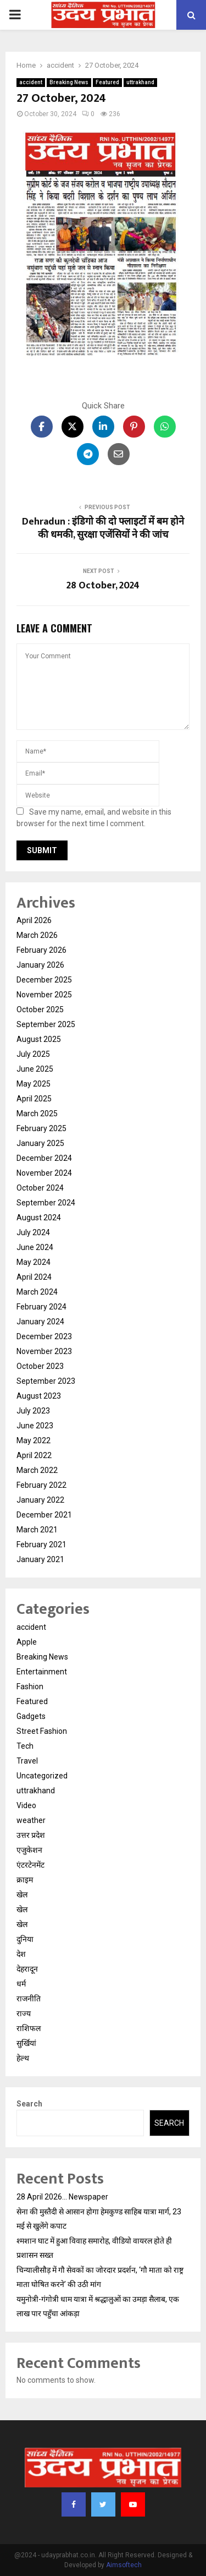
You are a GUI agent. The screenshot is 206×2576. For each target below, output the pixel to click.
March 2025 (37, 1113)
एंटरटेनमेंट (30, 1864)
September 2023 (45, 1381)
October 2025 (40, 1009)
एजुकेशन (29, 1850)
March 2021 (37, 1529)
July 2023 (33, 1410)
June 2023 (34, 1425)
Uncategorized (42, 1775)
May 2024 (33, 1262)
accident (30, 82)
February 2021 (41, 1544)
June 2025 (34, 1069)
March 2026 (37, 935)
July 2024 (33, 1232)
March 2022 (37, 1470)
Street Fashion (41, 1731)
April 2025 (34, 1098)
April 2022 (34, 1455)
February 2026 (41, 950)
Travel (27, 1760)
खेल (21, 1894)
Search (29, 2103)
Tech (25, 1746)
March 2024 (37, 1291)
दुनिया (25, 1939)
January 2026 (40, 964)
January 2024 (40, 1321)
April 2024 (34, 1277)
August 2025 (38, 1039)
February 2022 (41, 1485)
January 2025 (40, 1143)
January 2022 (40, 1500)
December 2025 (44, 979)
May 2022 (33, 1440)
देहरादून (27, 1968)
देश (21, 1954)
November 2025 (44, 994)
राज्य (23, 2013)
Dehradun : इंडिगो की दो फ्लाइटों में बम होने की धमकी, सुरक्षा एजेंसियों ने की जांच (103, 528)
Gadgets (31, 1716)
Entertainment (41, 1671)
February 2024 (41, 1306)
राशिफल (28, 2028)
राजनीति (28, 1998)
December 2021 (44, 1514)
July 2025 (33, 1054)
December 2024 (44, 1158)
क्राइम (24, 1879)
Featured (107, 82)
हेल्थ (22, 2058)
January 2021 (40, 1559)
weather (31, 1820)
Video (26, 1805)
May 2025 (33, 1083)
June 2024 (34, 1247)
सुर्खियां (26, 2043)
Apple (26, 1642)
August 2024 (38, 1217)
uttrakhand (140, 82)
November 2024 (44, 1173)
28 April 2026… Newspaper (62, 2196)
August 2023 (38, 1395)
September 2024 (45, 1202)
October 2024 (40, 1187)
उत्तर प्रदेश (30, 1835)
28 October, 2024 (103, 585)
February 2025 (41, 1128)
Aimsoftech (124, 2565)
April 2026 (34, 920)
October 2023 (40, 1366)
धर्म (21, 1983)
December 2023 (44, 1336)
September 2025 (45, 1024)
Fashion (29, 1686)
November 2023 (44, 1351)
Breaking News (68, 82)
